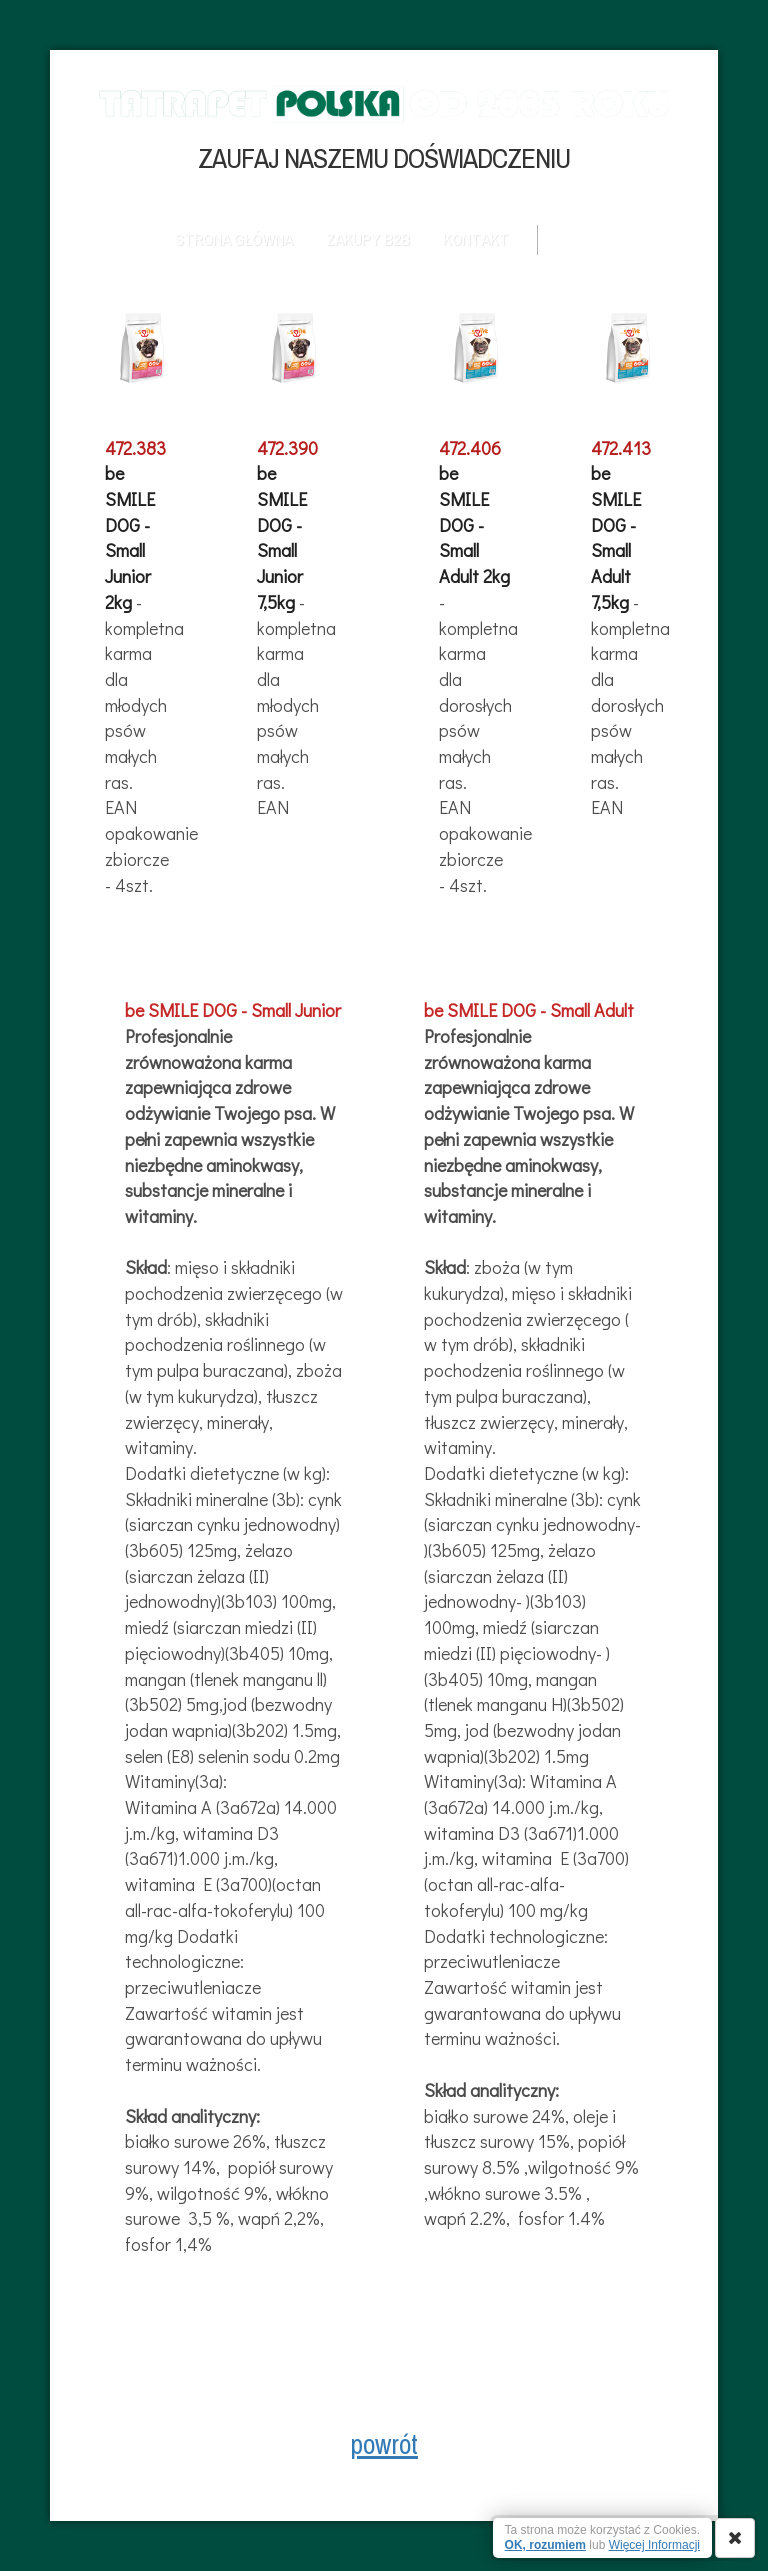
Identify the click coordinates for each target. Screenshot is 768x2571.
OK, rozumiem (545, 2545)
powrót (384, 2444)
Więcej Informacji (654, 2545)
